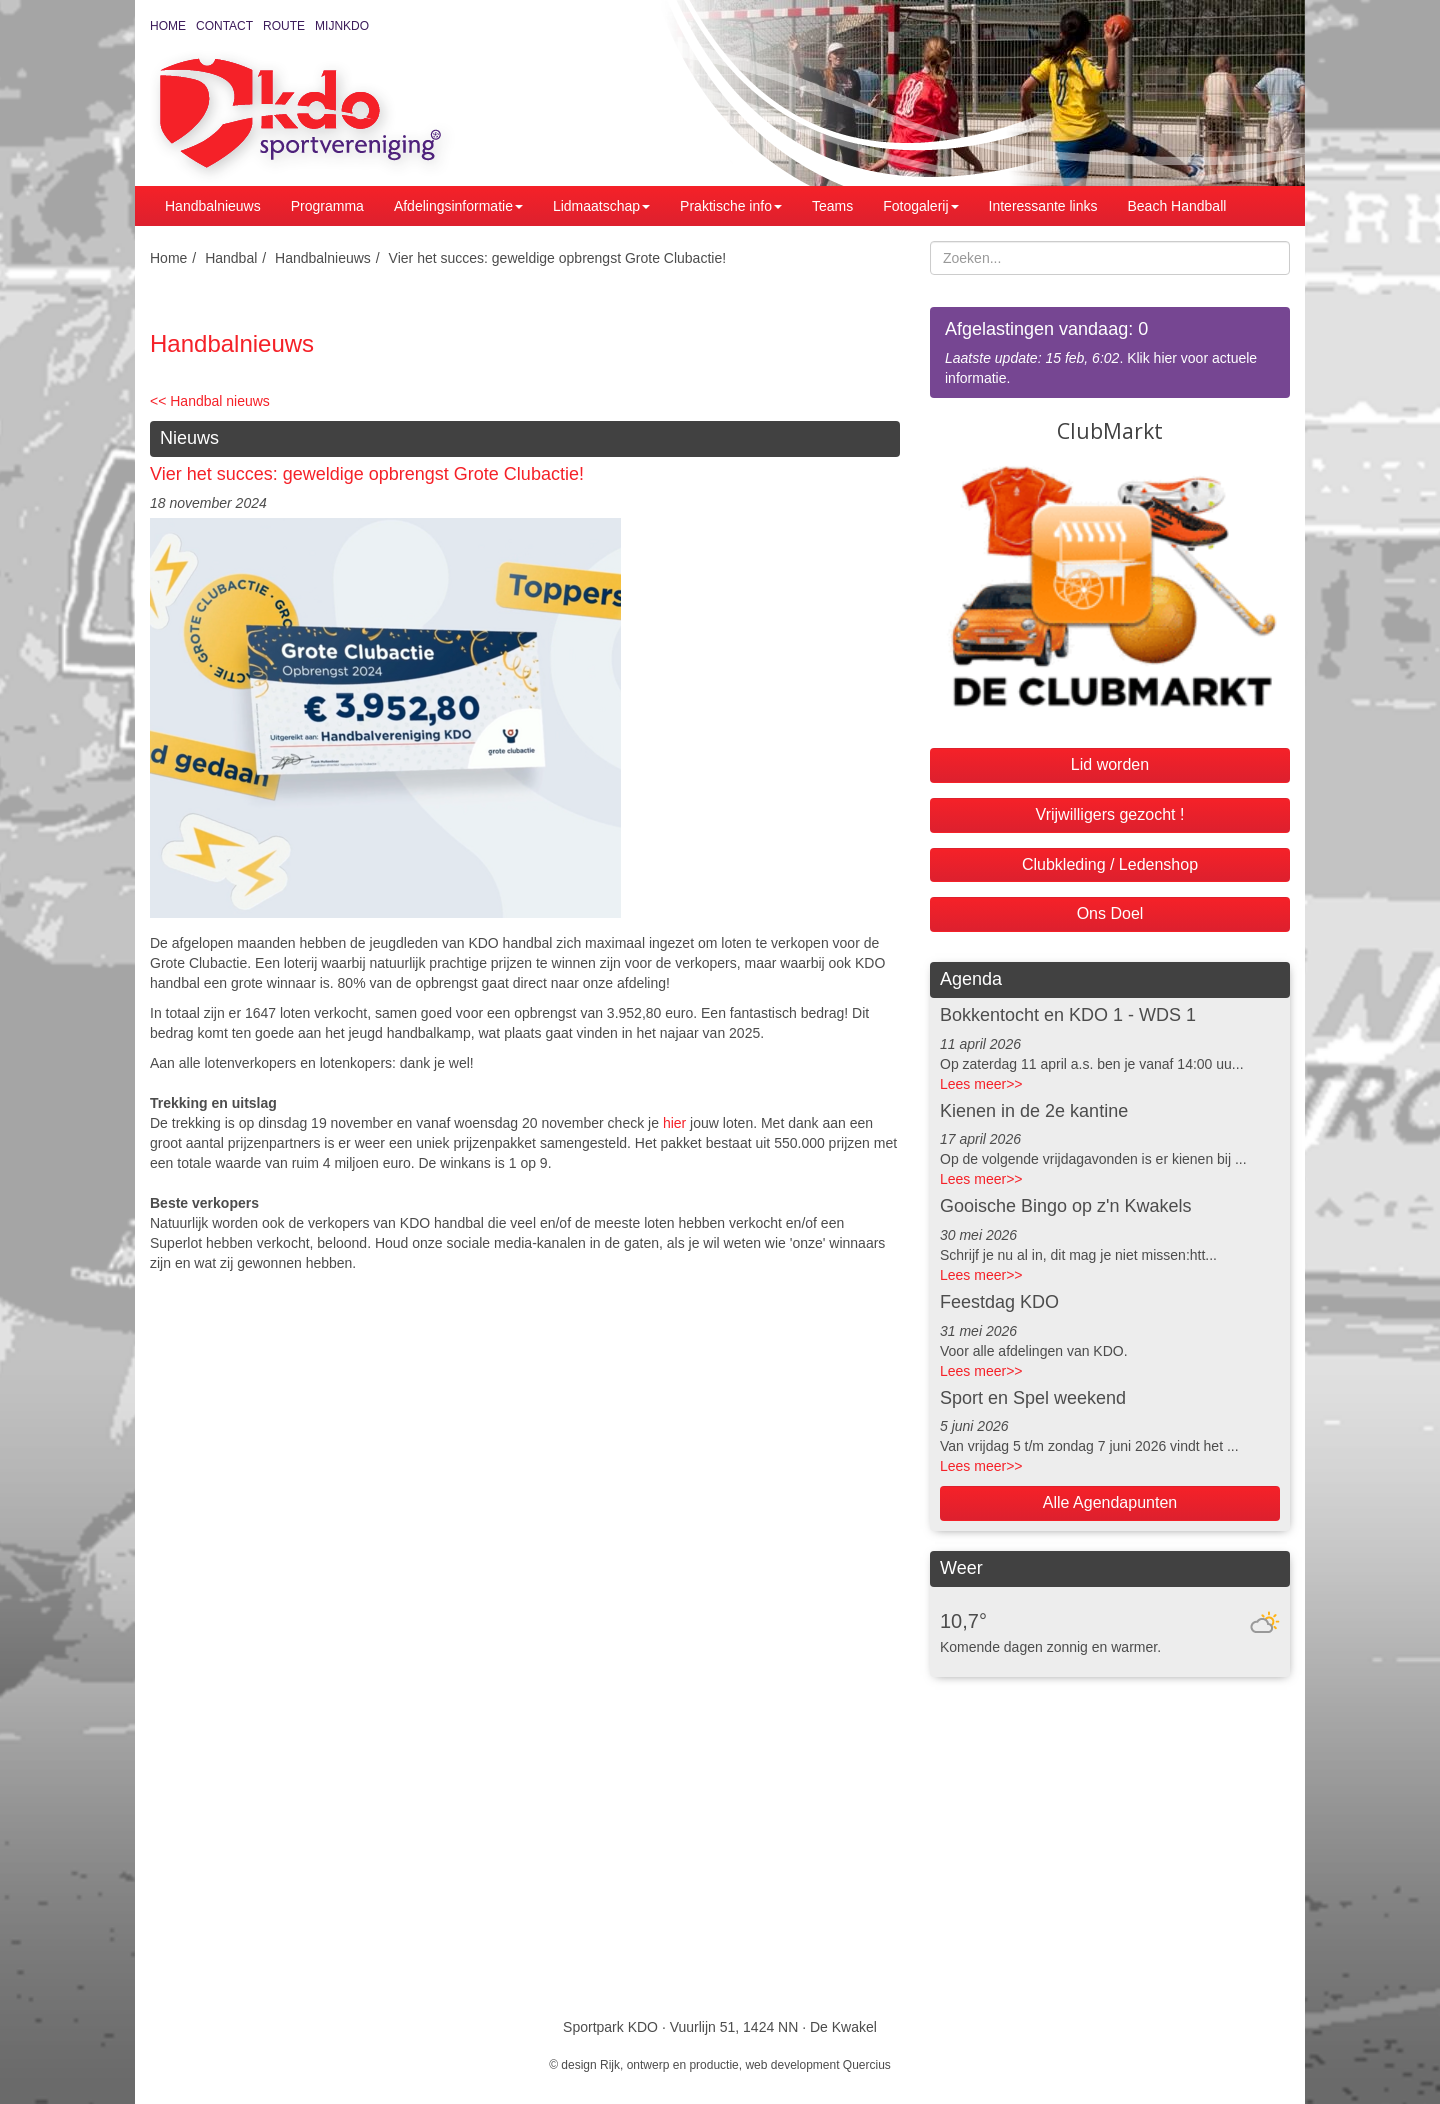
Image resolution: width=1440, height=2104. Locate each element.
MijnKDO (342, 26)
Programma (327, 206)
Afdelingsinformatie (458, 206)
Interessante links (1043, 206)
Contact (224, 26)
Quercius (867, 2065)
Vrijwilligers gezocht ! (1110, 814)
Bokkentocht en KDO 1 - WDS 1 (1068, 1015)
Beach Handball (1177, 206)
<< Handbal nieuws (210, 401)
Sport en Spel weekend (1033, 1398)
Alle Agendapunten (1110, 1502)
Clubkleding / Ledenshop (1110, 864)
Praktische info (731, 206)
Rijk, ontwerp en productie (669, 2065)
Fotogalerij (920, 206)
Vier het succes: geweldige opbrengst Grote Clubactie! (558, 258)
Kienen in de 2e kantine (1034, 1111)
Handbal (231, 258)
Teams (832, 206)
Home (168, 26)
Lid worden (1110, 764)
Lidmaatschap (601, 206)
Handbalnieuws (213, 206)
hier (674, 1123)
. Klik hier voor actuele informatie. (1110, 351)
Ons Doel (1110, 913)
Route (284, 26)
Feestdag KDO (999, 1302)
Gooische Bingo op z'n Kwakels (1066, 1206)
